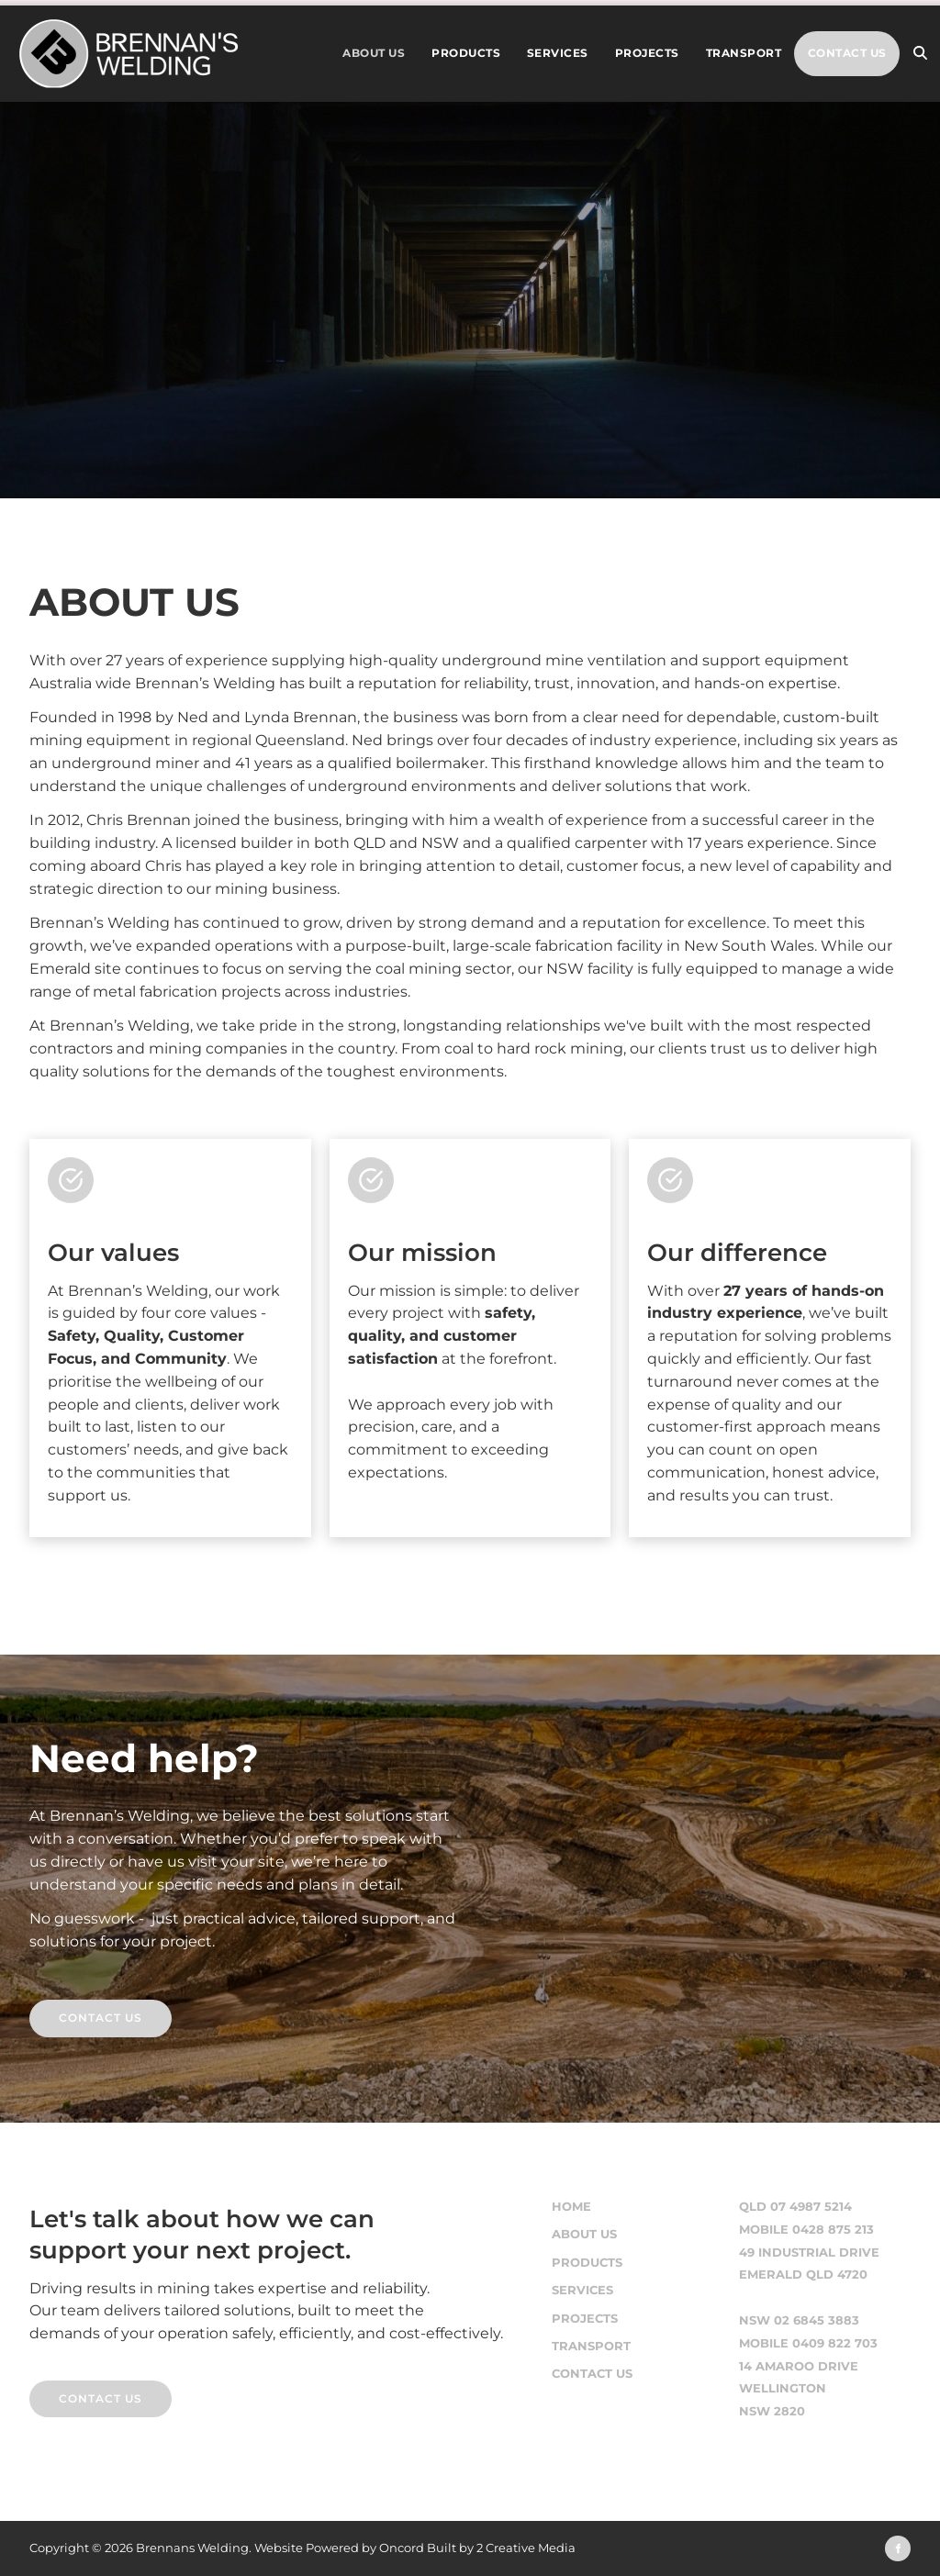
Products (465, 53)
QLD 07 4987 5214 (795, 2207)
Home (571, 2207)
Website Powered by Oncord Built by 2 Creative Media (415, 2547)
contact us (71, 2010)
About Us (373, 53)
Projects (647, 53)
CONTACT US (71, 2391)
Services (557, 53)
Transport (744, 53)
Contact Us (847, 53)
